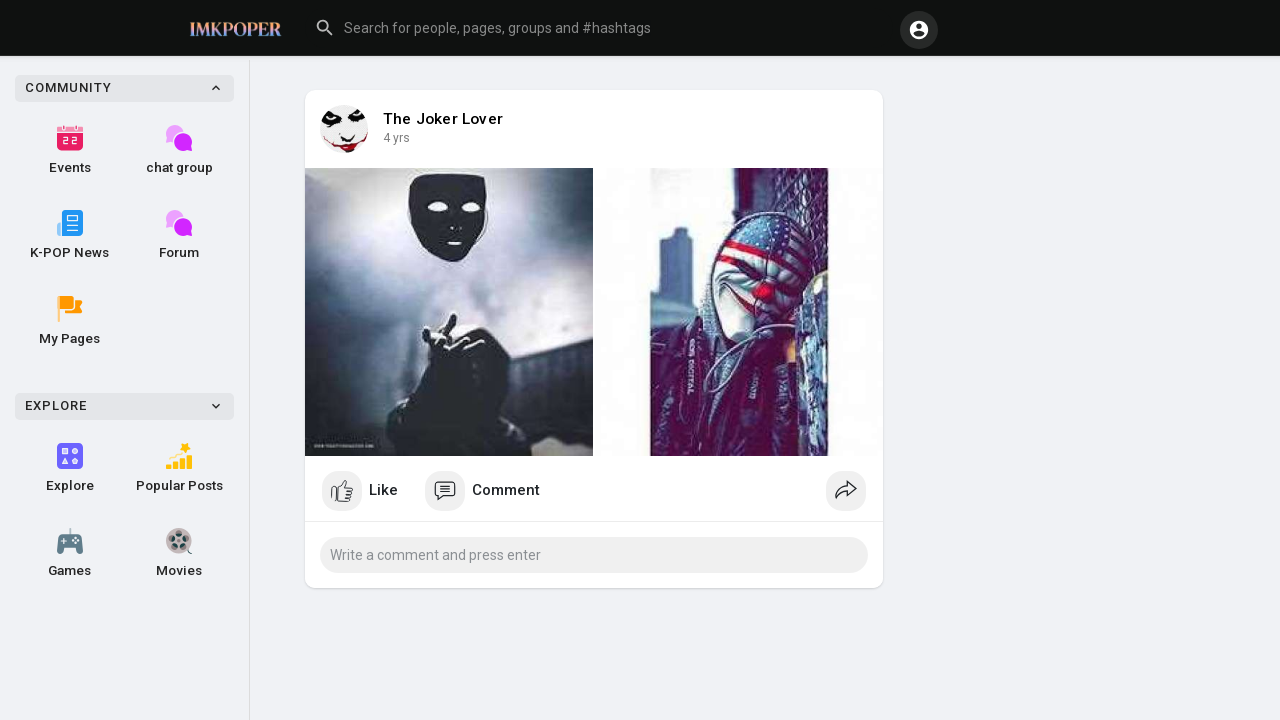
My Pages (69, 321)
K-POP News (69, 235)
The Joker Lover (443, 119)
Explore (70, 468)
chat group (179, 150)
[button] (599, 28)
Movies (179, 553)
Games (69, 553)
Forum (179, 235)
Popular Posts (179, 468)
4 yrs (396, 138)
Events (70, 150)
